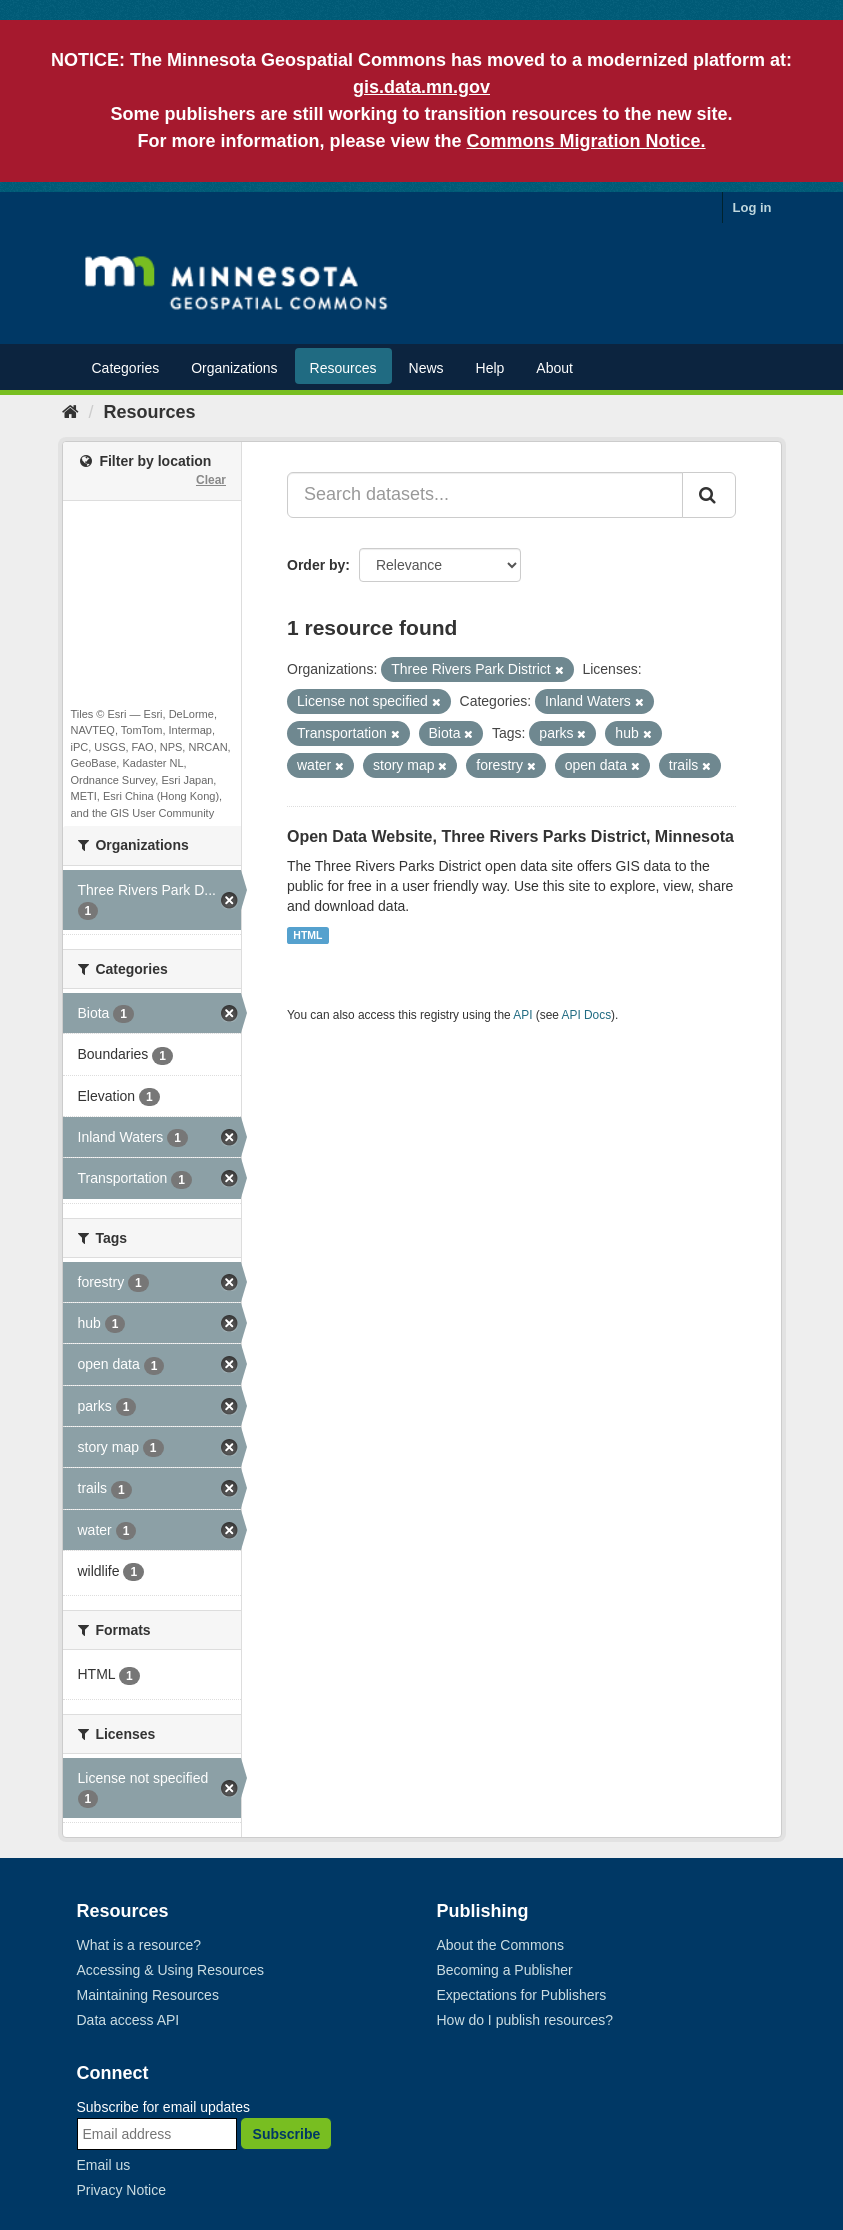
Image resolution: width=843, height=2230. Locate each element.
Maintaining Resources (148, 1995)
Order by (316, 565)
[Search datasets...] (485, 495)
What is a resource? (139, 1945)
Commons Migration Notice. (586, 141)
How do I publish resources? (525, 2020)
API (522, 1015)
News (426, 368)
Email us (104, 2165)
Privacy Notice (121, 2190)
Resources (343, 368)
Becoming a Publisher (505, 1970)
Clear (211, 480)
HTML (307, 935)
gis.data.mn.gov (421, 87)
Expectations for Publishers (522, 1995)
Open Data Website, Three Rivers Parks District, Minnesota (510, 836)
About (554, 368)
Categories (126, 368)
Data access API (128, 2020)
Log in (752, 207)
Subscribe (287, 2134)
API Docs (587, 1015)
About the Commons (501, 1945)
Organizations (234, 368)
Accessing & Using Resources (171, 1970)
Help (490, 368)
